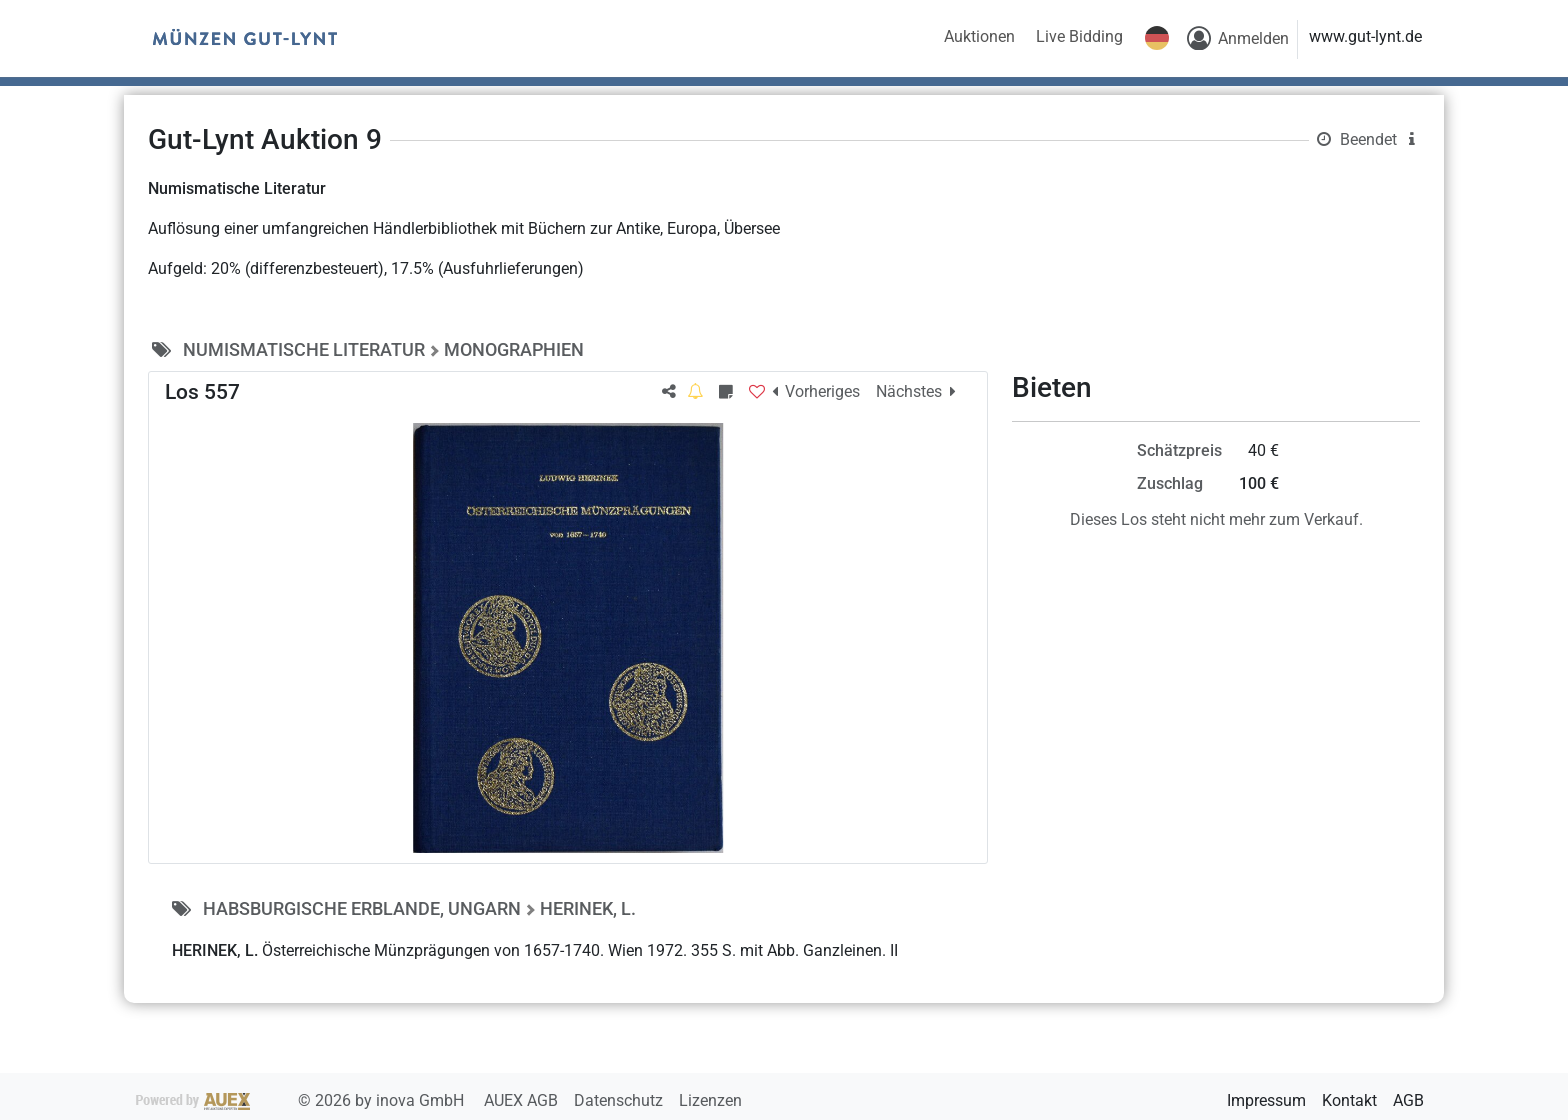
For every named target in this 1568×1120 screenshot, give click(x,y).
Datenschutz (620, 1100)
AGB (1408, 1100)
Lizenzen (710, 1100)
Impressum (1266, 1100)
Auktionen (979, 36)
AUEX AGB (523, 1100)
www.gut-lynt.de (1365, 36)
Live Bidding (1079, 36)
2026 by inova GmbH (302, 1100)
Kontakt (1349, 1100)
